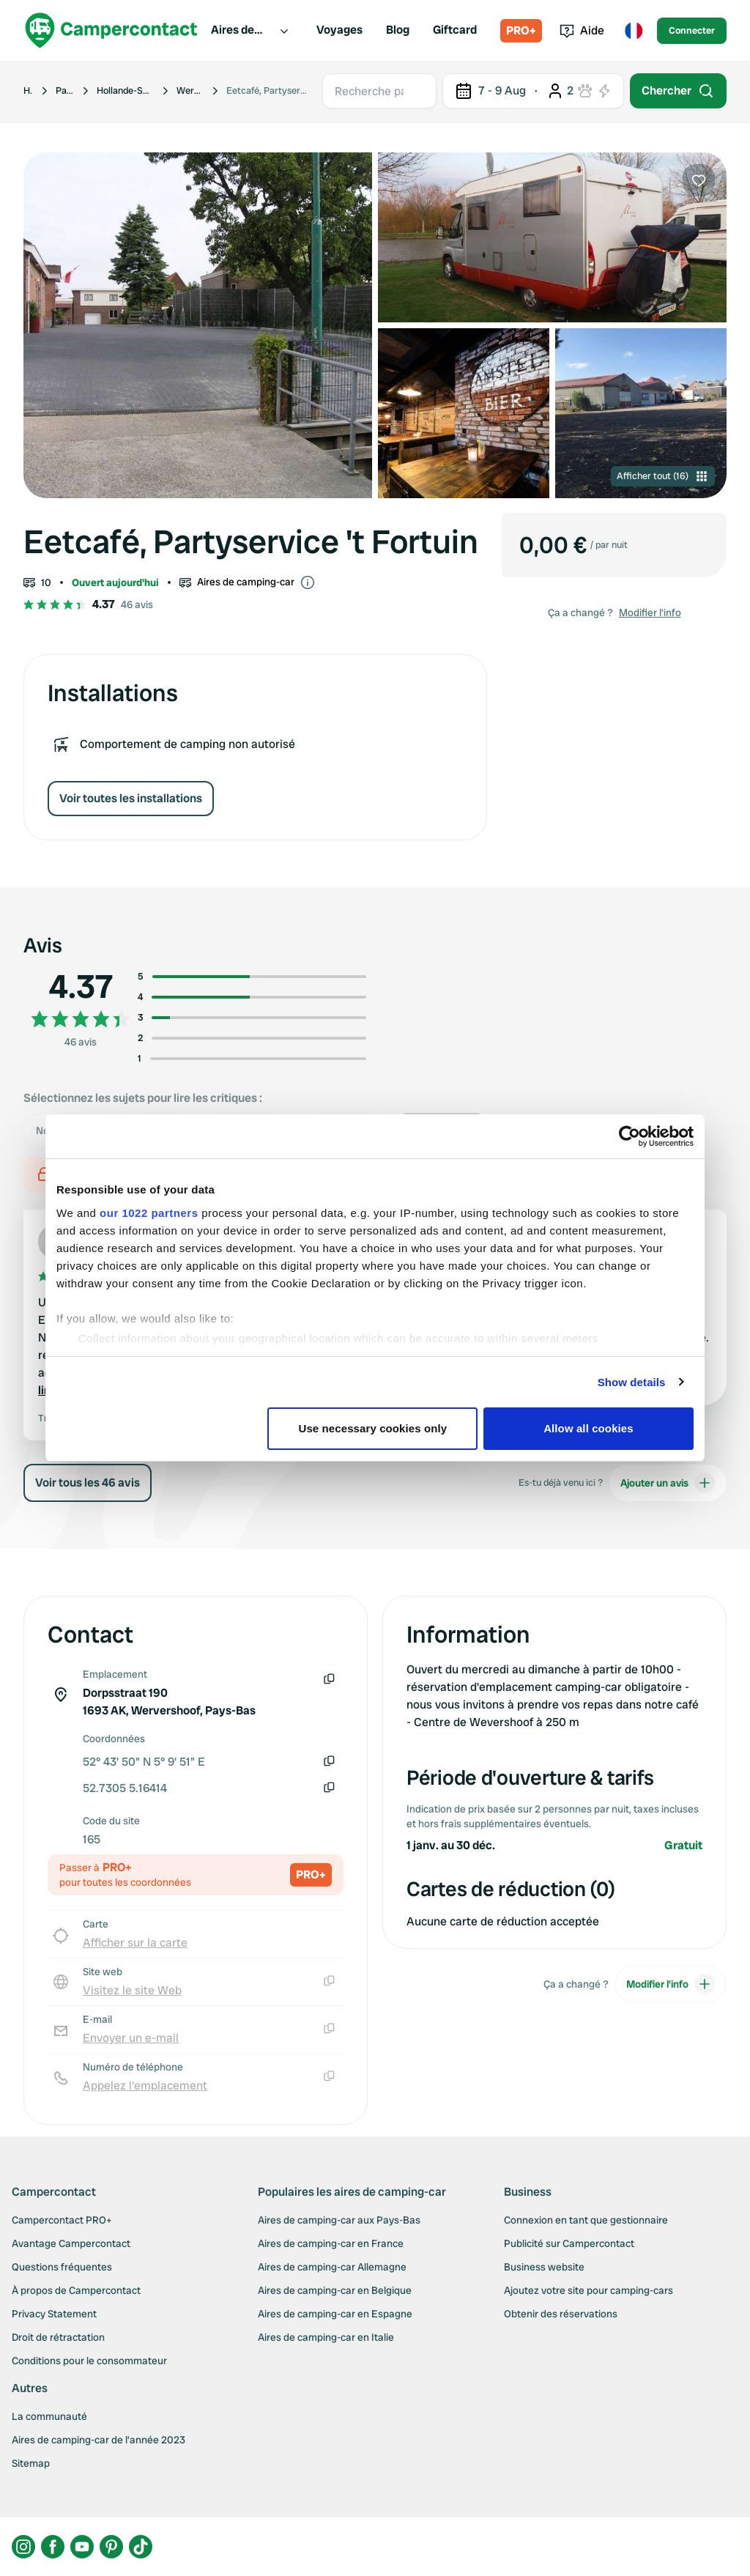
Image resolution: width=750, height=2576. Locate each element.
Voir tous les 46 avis (87, 1482)
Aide (582, 30)
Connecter (692, 30)
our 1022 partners (149, 1213)
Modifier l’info (650, 612)
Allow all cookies (588, 1428)
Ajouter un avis (667, 1483)
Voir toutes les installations (130, 798)
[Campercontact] (111, 30)
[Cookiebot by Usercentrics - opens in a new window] (629, 1136)
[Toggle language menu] (633, 30)
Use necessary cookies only (373, 1428)
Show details (632, 1382)
